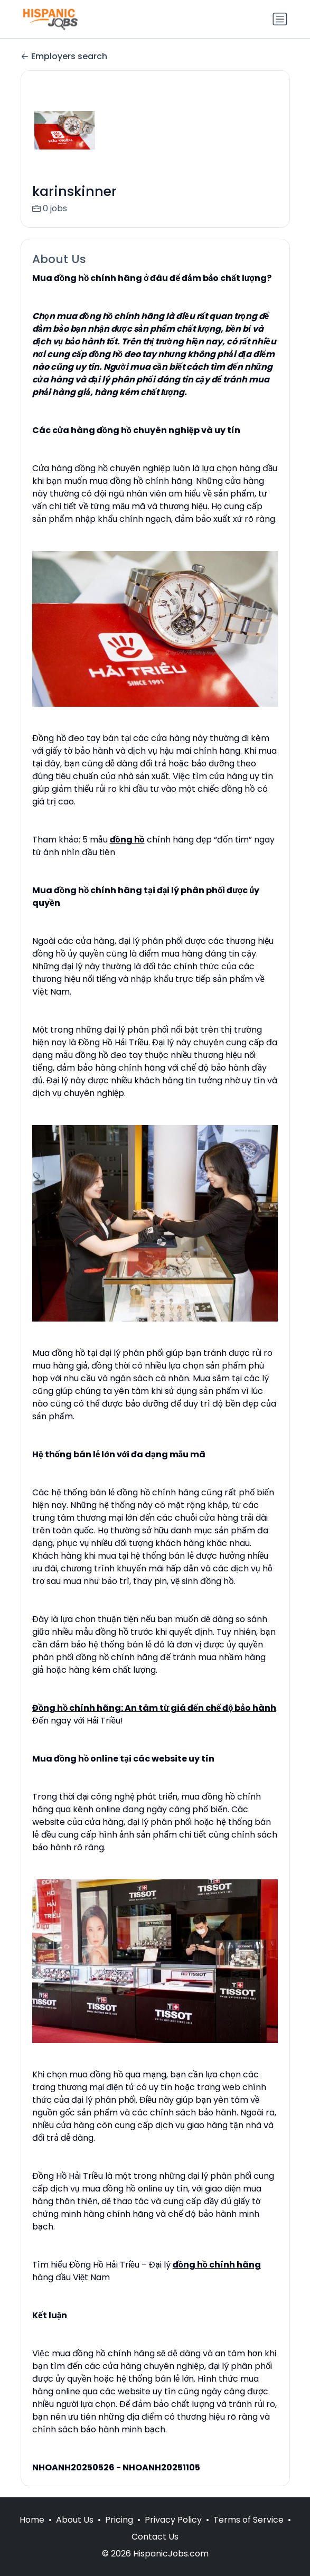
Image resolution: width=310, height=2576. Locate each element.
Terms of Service (248, 2520)
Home (32, 2520)
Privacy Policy (173, 2520)
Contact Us (155, 2537)
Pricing (119, 2520)
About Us (74, 2520)
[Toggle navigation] (280, 19)
